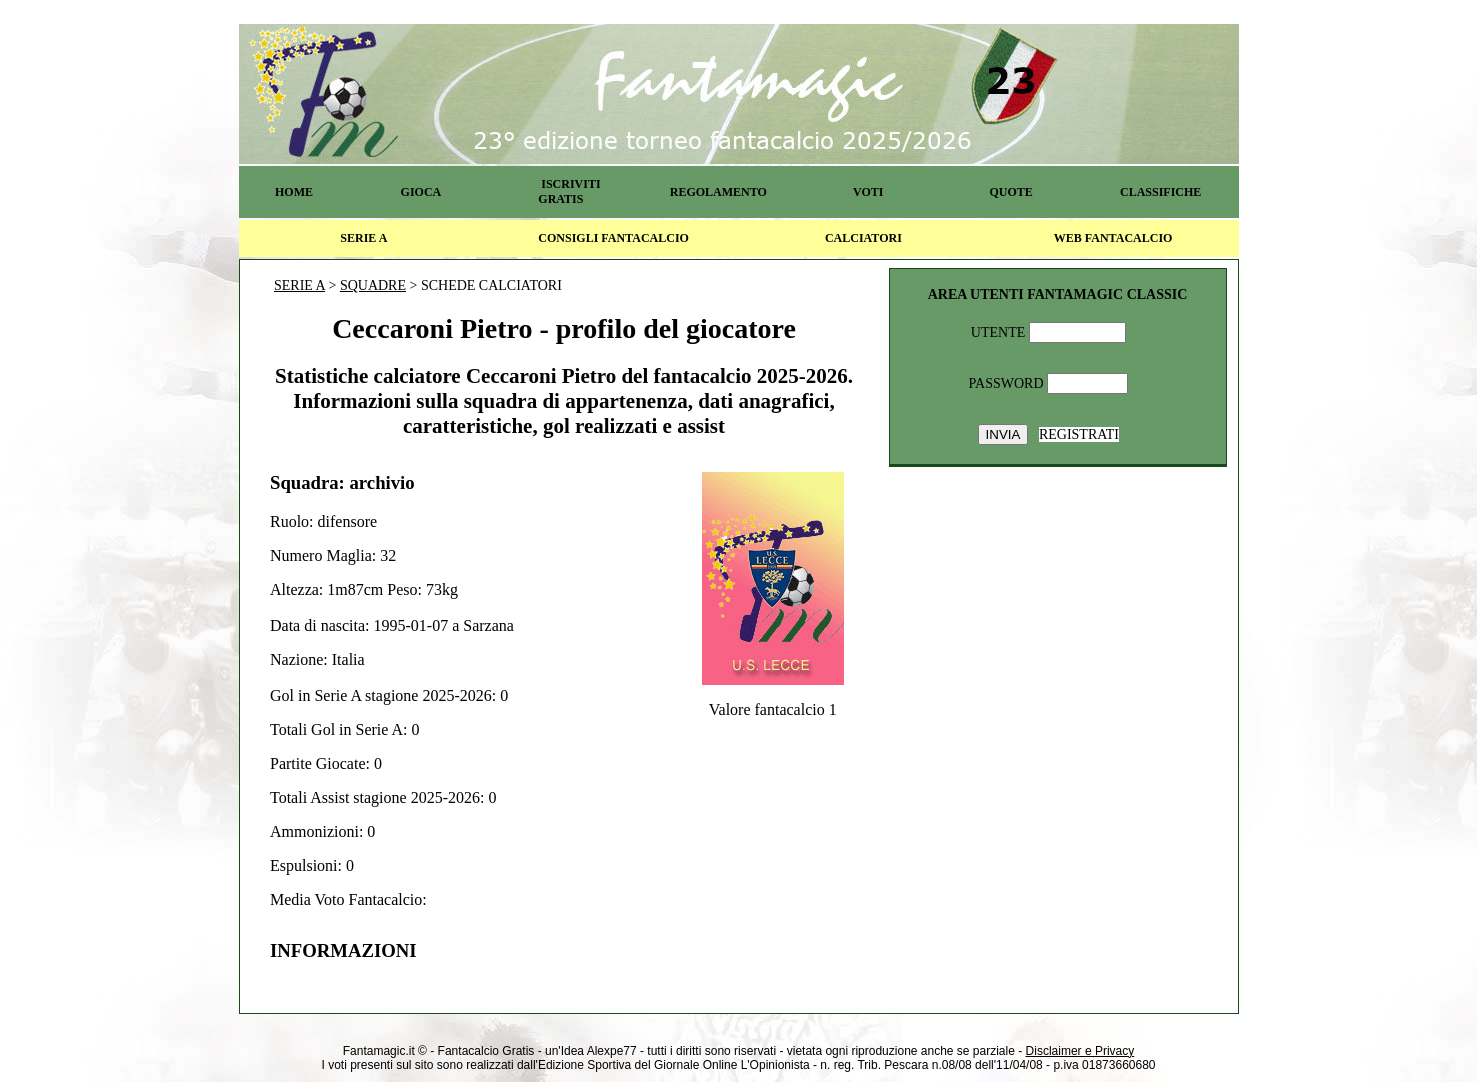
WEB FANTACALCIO (1113, 238)
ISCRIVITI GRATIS (569, 191)
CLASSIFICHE (1160, 192)
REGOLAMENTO (718, 192)
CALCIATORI (863, 238)
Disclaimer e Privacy (1080, 1051)
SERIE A (363, 238)
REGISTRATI (1079, 434)
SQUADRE (373, 285)
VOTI (868, 192)
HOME (294, 192)
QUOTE (1010, 192)
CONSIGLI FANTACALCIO (613, 238)
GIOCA (421, 192)
